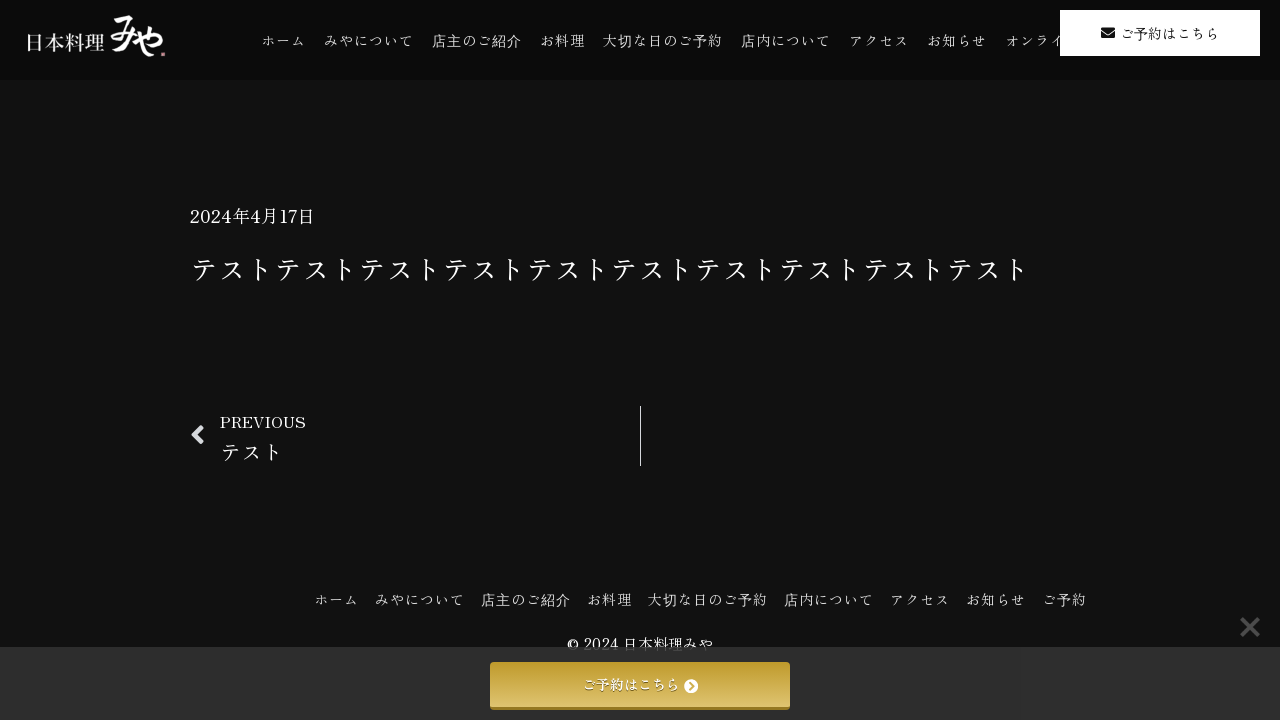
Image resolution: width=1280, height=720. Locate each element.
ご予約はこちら (640, 684)
